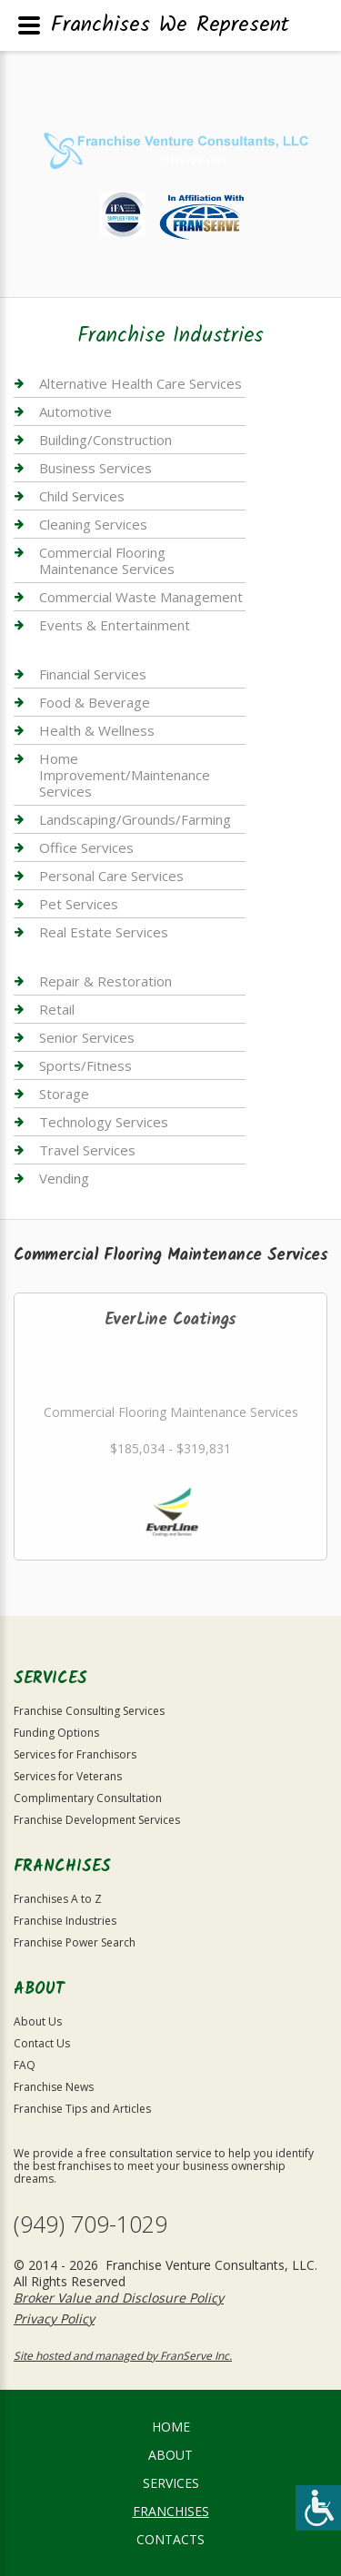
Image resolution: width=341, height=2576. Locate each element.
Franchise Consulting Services (89, 1711)
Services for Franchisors (75, 1754)
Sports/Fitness (85, 1065)
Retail (57, 1009)
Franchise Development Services (97, 1820)
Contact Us (42, 2043)
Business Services (95, 468)
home (171, 2426)
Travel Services (87, 1150)
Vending (64, 1178)
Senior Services (87, 1037)
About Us (38, 2021)
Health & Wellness (97, 730)
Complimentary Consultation (88, 1798)
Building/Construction (105, 440)
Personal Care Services (111, 876)
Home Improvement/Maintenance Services (124, 774)
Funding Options (56, 1732)
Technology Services (103, 1122)
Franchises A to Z (58, 1899)
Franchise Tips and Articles (82, 2108)
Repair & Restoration (105, 981)
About (170, 2454)
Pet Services (78, 904)
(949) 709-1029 (90, 2224)
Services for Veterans (68, 1776)
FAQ (24, 2065)
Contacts (170, 2539)
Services (171, 2483)
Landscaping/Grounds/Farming (135, 819)
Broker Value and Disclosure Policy (119, 2297)
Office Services (86, 847)
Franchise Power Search (74, 1942)
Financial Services (92, 674)
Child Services (82, 496)
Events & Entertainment (114, 625)
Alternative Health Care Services (140, 383)
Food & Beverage (94, 702)
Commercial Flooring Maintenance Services (107, 560)
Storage (64, 1094)
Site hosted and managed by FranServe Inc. (123, 2355)
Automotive (75, 411)
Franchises (171, 2511)
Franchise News (54, 2087)
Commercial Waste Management (141, 597)
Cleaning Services (93, 524)
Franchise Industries (65, 1920)
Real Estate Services (103, 932)
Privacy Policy (54, 2318)
